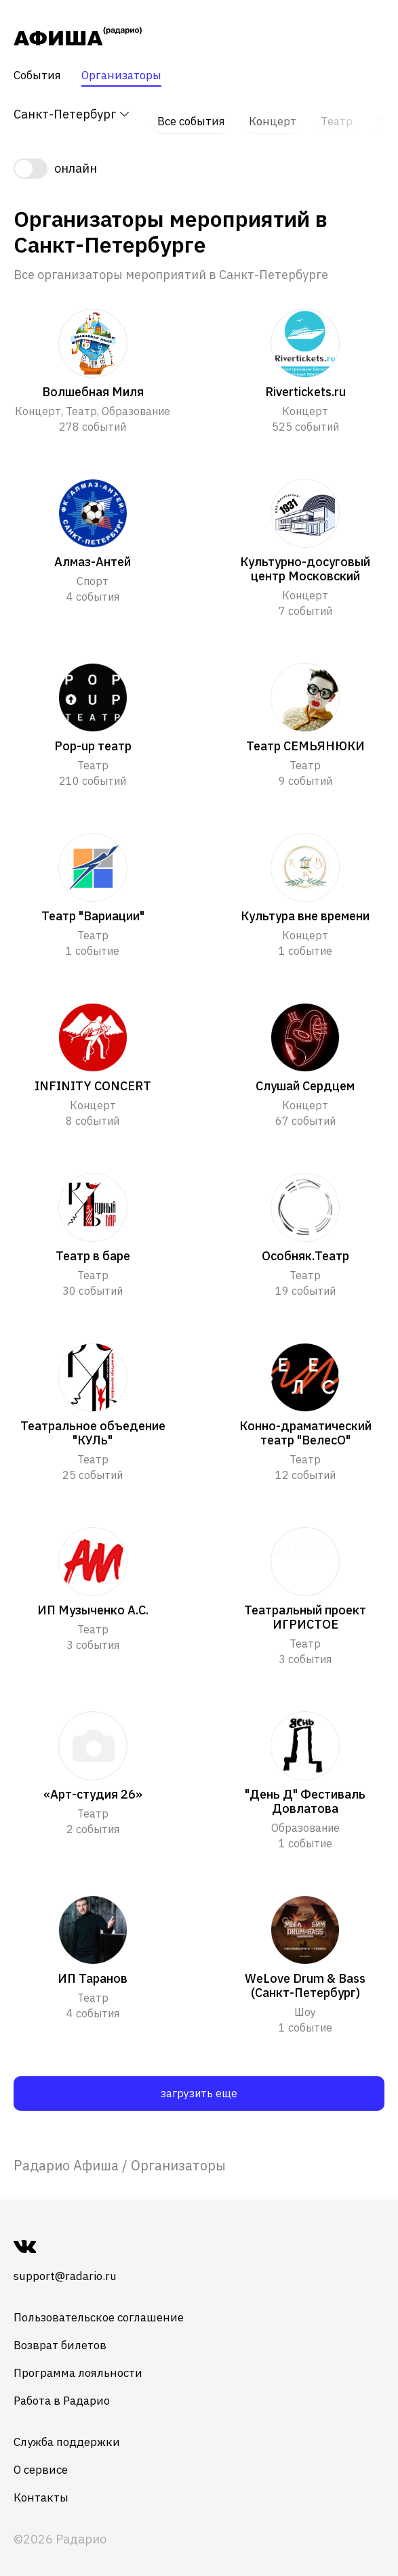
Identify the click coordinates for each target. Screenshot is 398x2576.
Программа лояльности (83, 2362)
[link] (66, 2154)
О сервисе (43, 2459)
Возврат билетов (64, 2334)
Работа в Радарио (66, 2390)
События (39, 75)
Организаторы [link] (178, 2154)
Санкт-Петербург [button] (72, 115)
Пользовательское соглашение (105, 2307)
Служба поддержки (71, 2431)
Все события (188, 115)
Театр (335, 115)
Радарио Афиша (66, 2154)
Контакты (43, 2487)
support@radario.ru (70, 2265)
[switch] (199, 157)
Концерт (271, 115)
